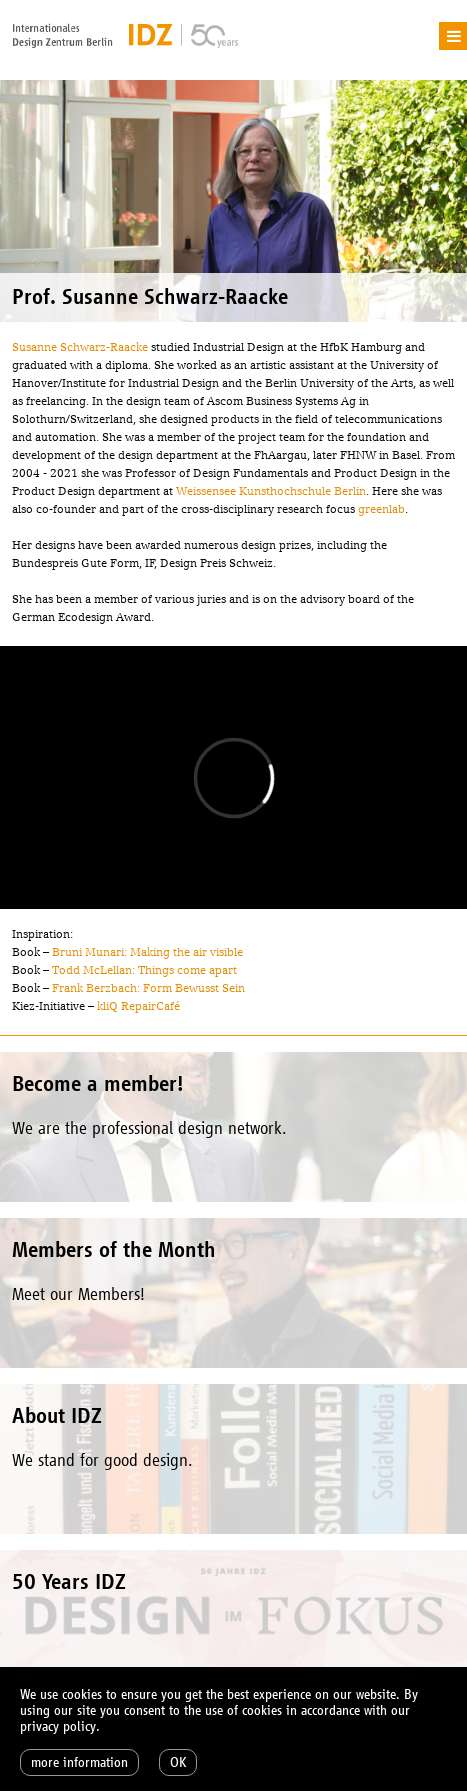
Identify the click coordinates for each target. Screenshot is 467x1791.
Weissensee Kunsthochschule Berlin (271, 491)
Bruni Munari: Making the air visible (147, 952)
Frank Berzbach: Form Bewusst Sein (148, 988)
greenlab (381, 509)
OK (178, 1762)
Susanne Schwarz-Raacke (80, 347)
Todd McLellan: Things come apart (144, 970)
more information (79, 1762)
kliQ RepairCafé (138, 1006)
